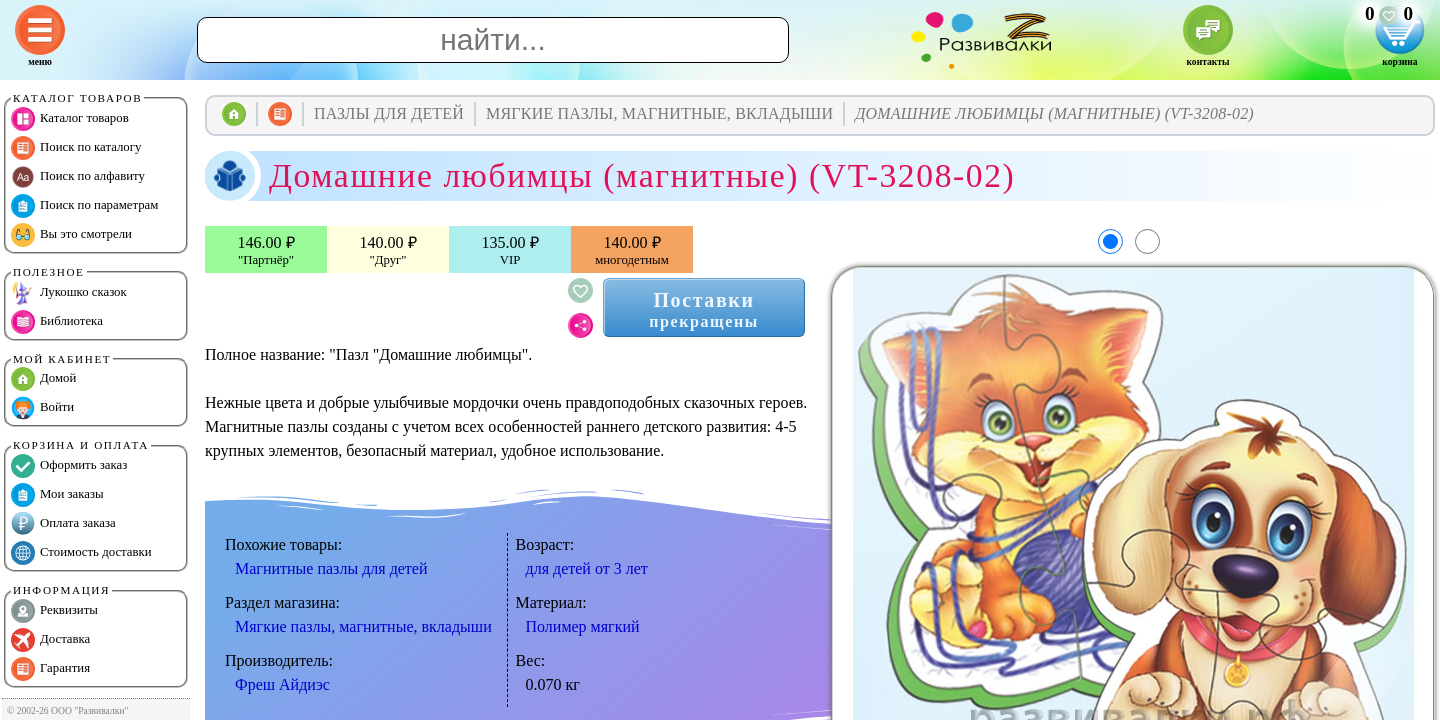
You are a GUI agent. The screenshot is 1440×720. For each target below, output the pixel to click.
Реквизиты (54, 611)
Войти (42, 408)
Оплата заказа (63, 524)
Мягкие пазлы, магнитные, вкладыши (363, 626)
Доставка (50, 640)
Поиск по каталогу (76, 148)
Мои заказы (57, 495)
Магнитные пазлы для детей (331, 568)
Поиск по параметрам (84, 206)
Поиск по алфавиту (78, 177)
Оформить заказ (69, 466)
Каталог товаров (70, 119)
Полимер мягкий (583, 626)
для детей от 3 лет (587, 568)
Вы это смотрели (71, 235)
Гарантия (50, 669)
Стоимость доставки (81, 553)
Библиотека (57, 322)
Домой (43, 379)
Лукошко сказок (69, 293)
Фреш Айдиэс (282, 684)
